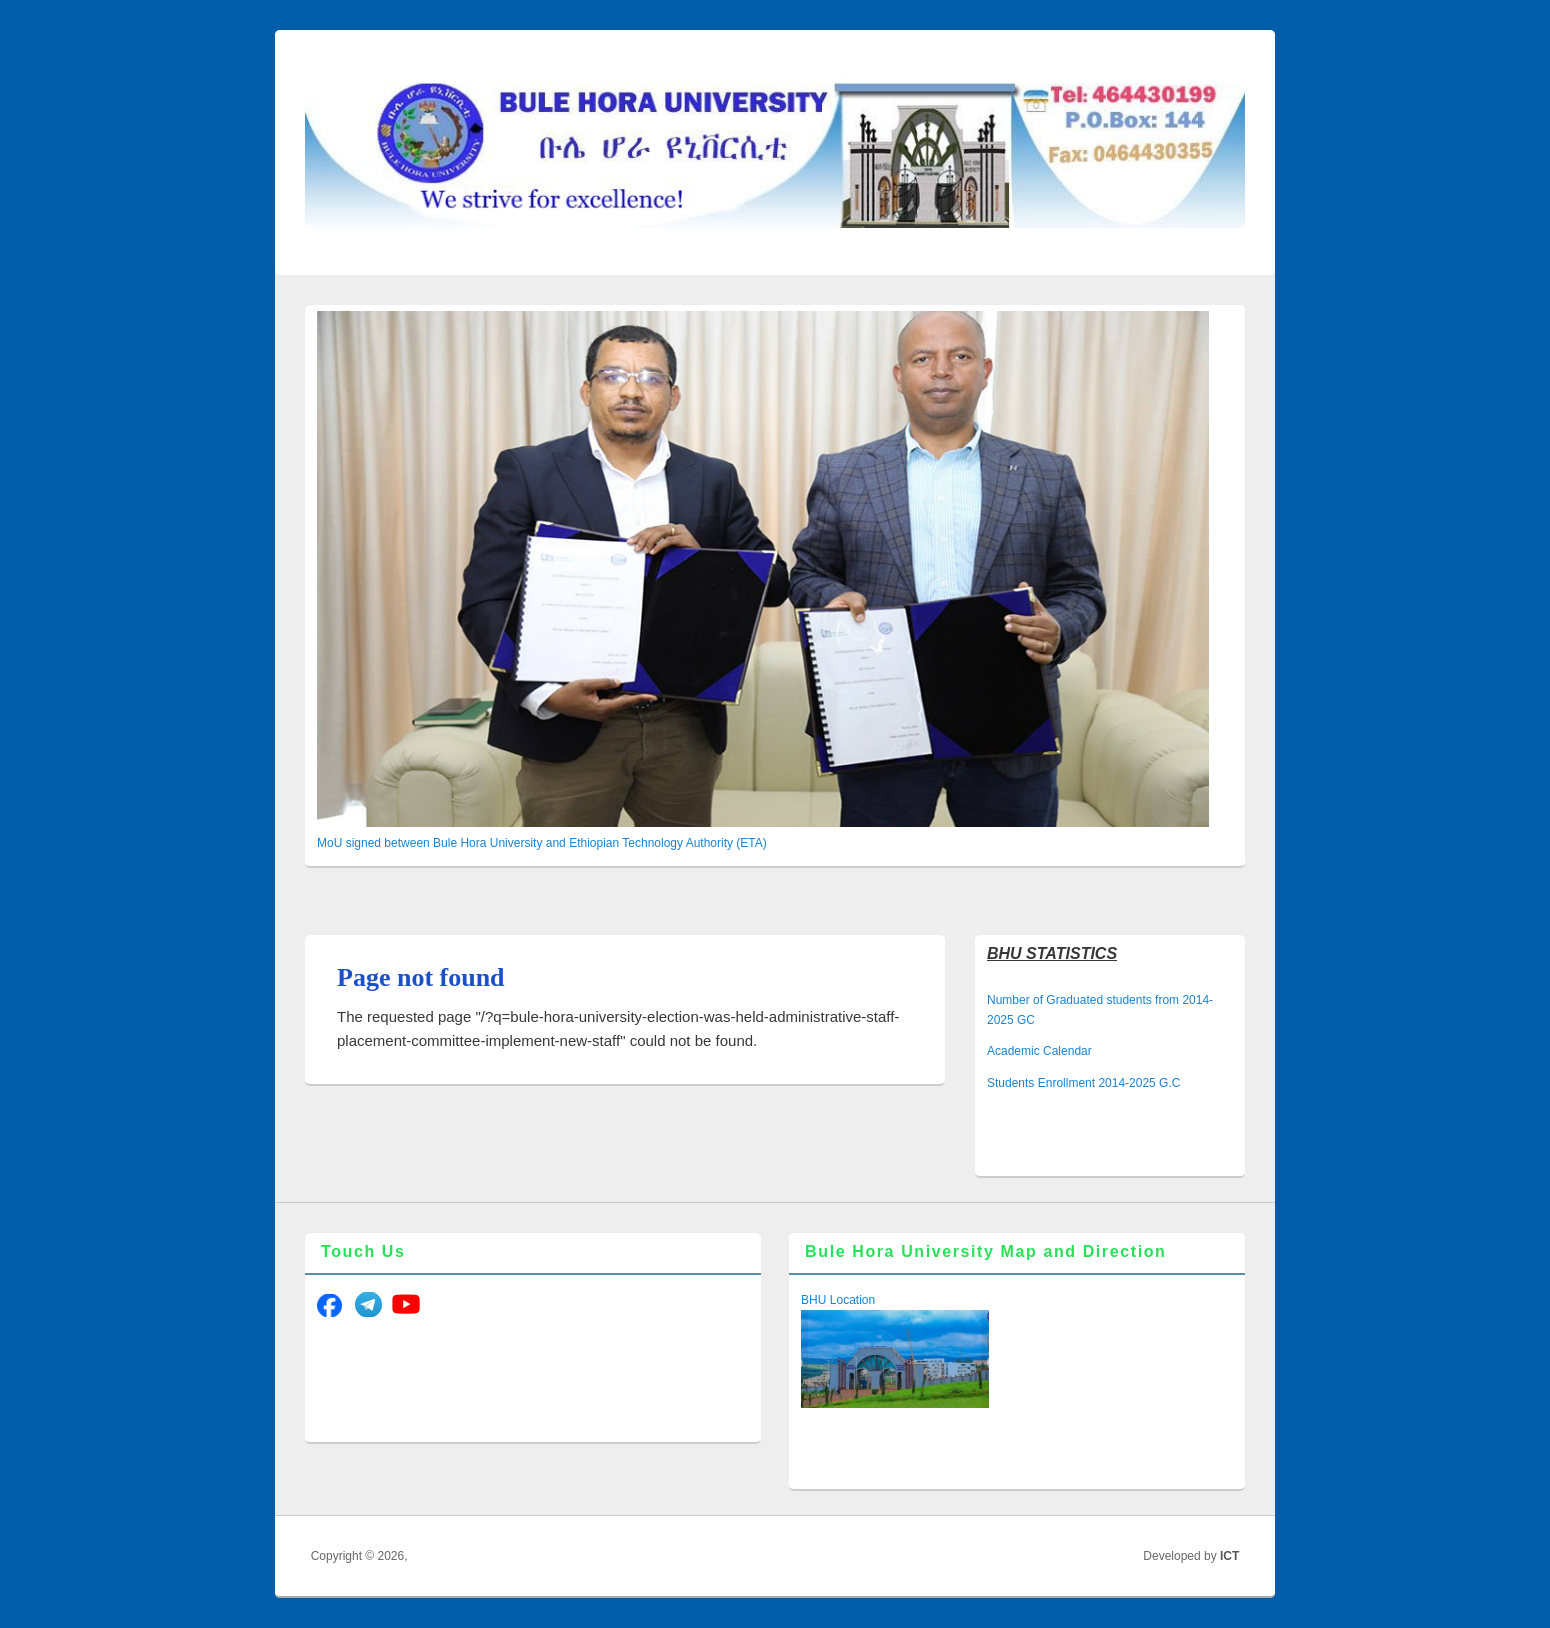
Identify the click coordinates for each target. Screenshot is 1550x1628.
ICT (1229, 1556)
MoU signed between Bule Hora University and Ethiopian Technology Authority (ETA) (542, 843)
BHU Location (838, 1300)
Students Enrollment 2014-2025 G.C (1083, 1083)
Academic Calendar (1039, 1051)
